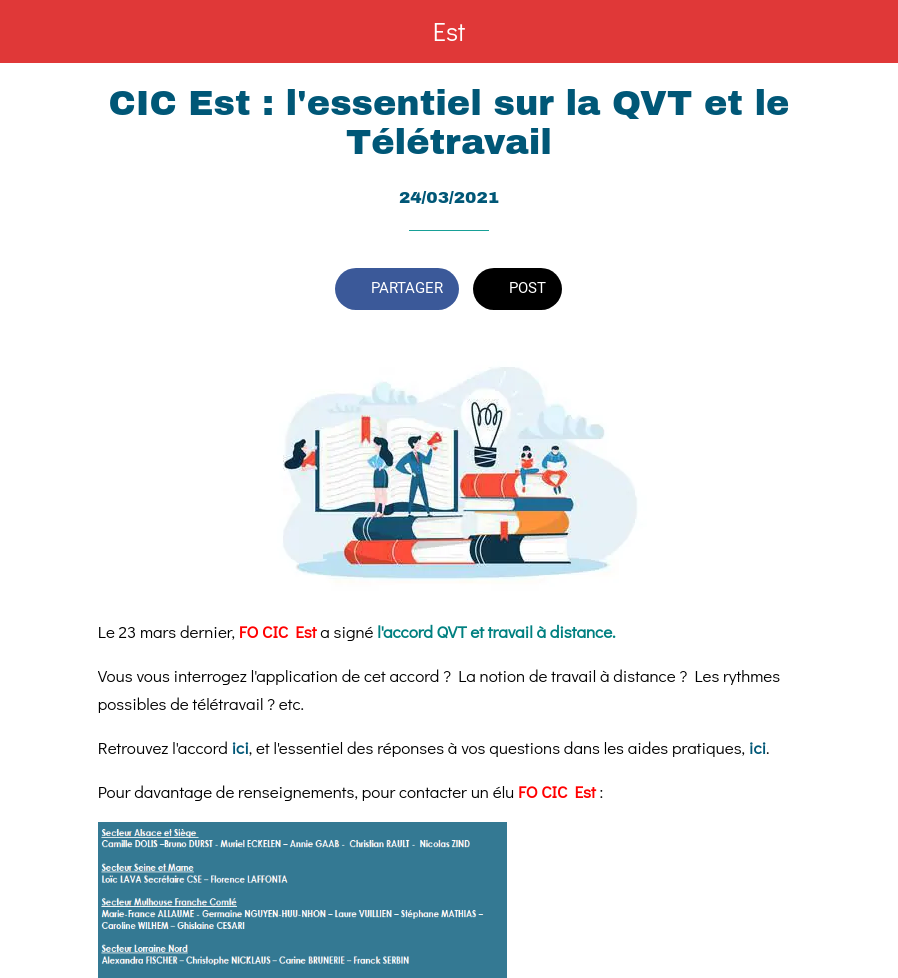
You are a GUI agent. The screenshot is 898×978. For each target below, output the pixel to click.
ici (240, 747)
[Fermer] (32, 32)
